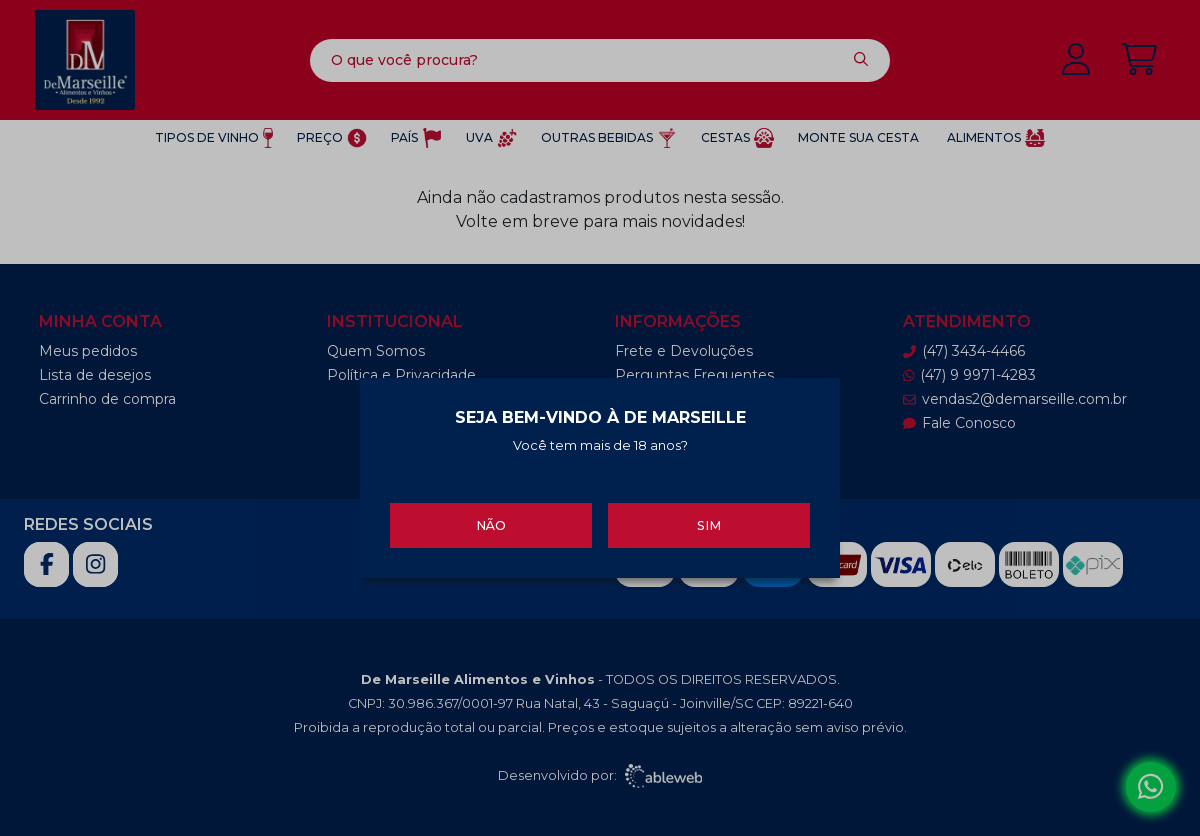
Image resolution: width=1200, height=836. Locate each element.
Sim (709, 524)
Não (491, 524)
